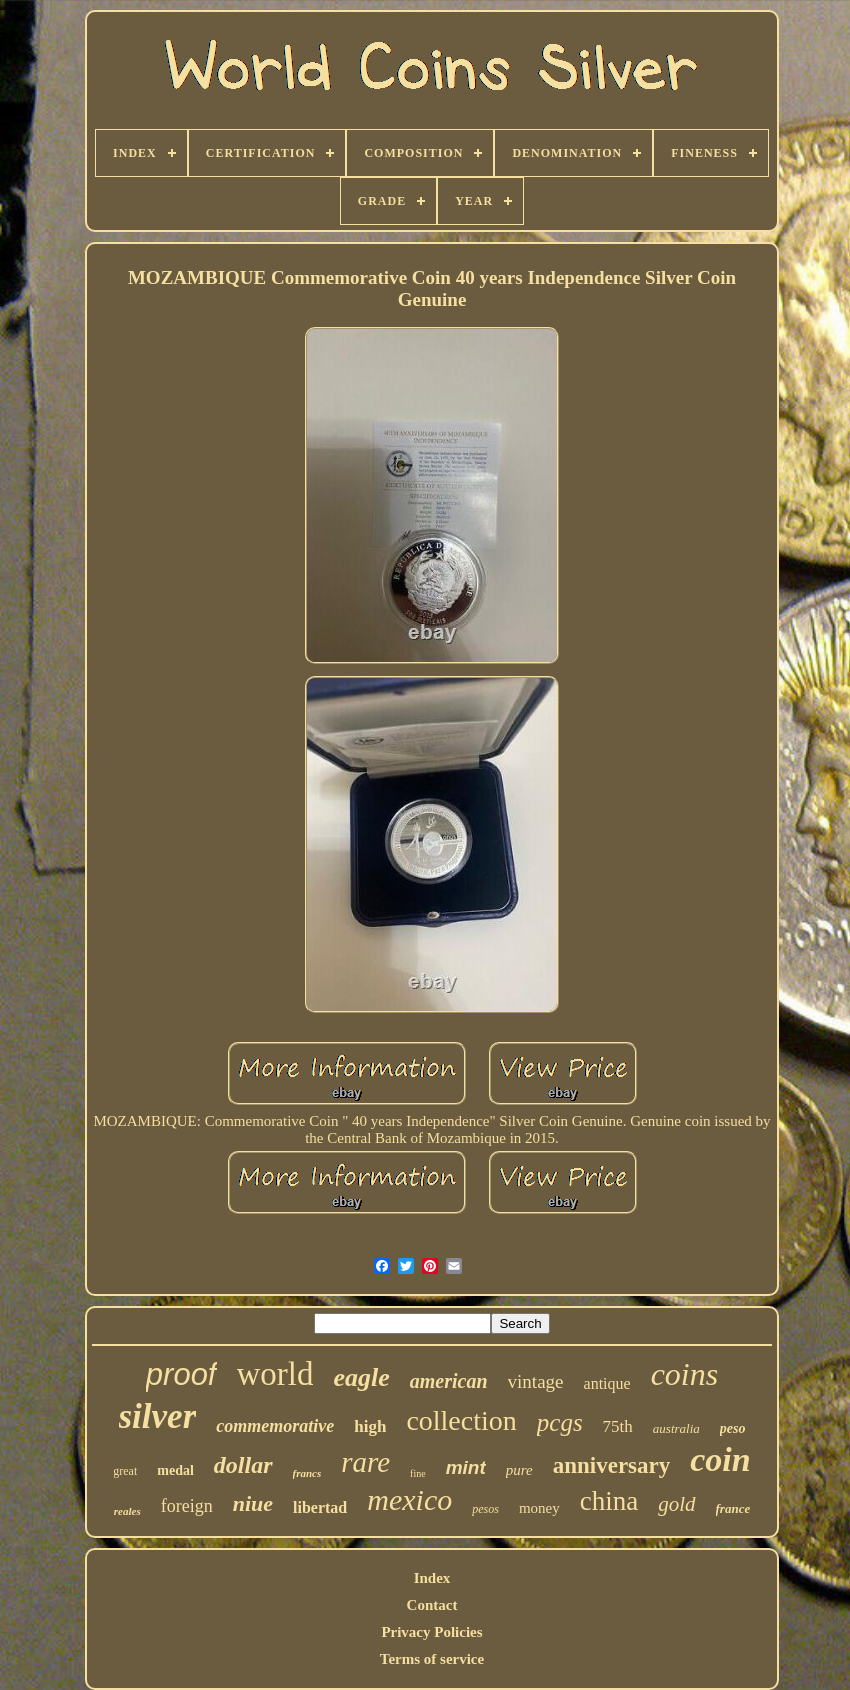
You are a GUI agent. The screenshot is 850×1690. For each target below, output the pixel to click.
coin (720, 1459)
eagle (362, 1377)
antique (607, 1383)
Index (432, 1578)
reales (127, 1511)
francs (307, 1473)
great (125, 1471)
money (539, 1508)
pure (519, 1470)
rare (365, 1462)
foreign (187, 1506)
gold (676, 1504)
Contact (432, 1605)
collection (461, 1420)
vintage (536, 1381)
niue (253, 1503)
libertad (320, 1507)
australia (676, 1428)
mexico (409, 1499)
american (449, 1381)
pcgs (560, 1422)
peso (733, 1428)
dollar (243, 1465)
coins (685, 1374)
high (370, 1426)
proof (181, 1374)
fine (418, 1473)
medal (175, 1470)
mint (466, 1467)
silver (158, 1416)
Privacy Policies (431, 1632)
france (733, 1508)
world (275, 1374)
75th (618, 1426)
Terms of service (432, 1659)
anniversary (612, 1465)
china (609, 1501)
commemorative (275, 1426)
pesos (485, 1509)
